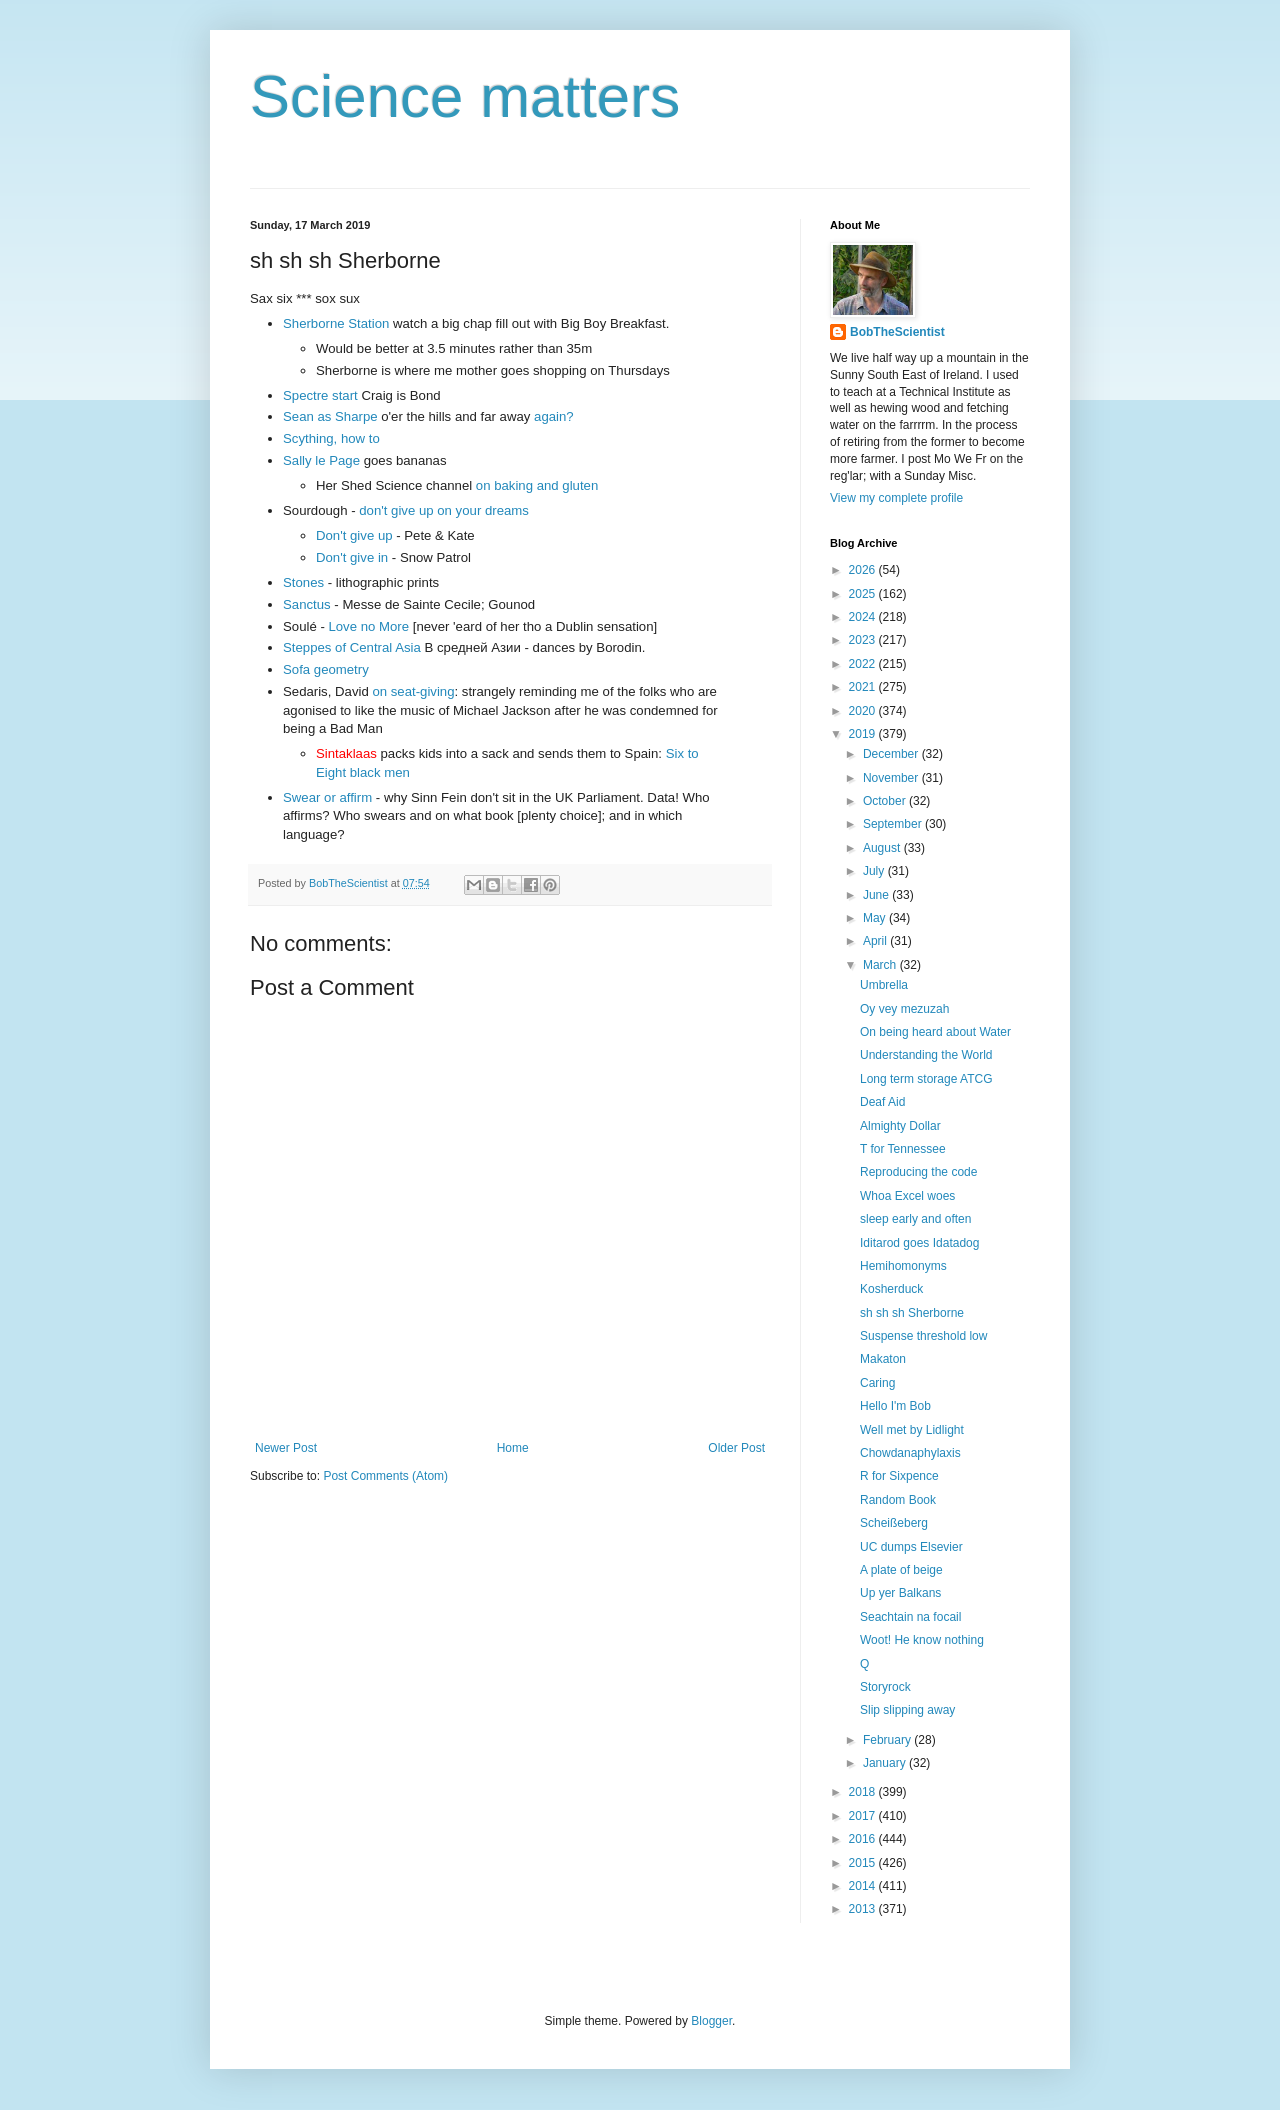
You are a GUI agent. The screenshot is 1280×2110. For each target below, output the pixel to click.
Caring (877, 1383)
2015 (864, 1863)
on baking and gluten (537, 485)
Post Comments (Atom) (385, 1476)
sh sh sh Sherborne (912, 1313)
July (875, 871)
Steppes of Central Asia (352, 647)
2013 (864, 1909)
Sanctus (307, 604)
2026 (864, 570)
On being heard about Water (935, 1032)
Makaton (883, 1359)
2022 (864, 664)
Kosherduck (891, 1289)
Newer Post (286, 1448)
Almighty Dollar (900, 1126)
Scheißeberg (894, 1523)
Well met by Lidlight (912, 1430)
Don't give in (352, 557)
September (894, 824)
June (877, 895)
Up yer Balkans (900, 1593)
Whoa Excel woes (907, 1196)
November (892, 778)
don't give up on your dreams (444, 510)
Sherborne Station (336, 323)
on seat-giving (413, 691)
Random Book (898, 1500)
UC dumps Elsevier (911, 1547)
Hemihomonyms (903, 1266)
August (883, 848)
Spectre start (320, 395)
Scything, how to (331, 438)
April (876, 941)
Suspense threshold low (923, 1336)
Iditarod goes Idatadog (919, 1243)
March (881, 965)
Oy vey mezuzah (904, 1009)
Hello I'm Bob (895, 1406)
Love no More (368, 626)
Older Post (736, 1448)
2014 (864, 1886)
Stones (303, 582)
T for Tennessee (903, 1149)
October (886, 801)
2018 (864, 1792)
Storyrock (885, 1687)
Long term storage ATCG (926, 1079)
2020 (864, 711)
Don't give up (354, 535)
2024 (864, 617)
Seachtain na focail (910, 1617)
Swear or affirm (327, 797)
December (892, 754)
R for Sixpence (899, 1476)
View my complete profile (896, 498)
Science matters (465, 96)
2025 (864, 594)
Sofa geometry (326, 669)
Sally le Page (321, 460)
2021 (864, 687)
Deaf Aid (882, 1102)
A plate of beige (901, 1570)
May (876, 918)
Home (513, 1448)
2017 (864, 1816)
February (888, 1740)
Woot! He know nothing (922, 1640)
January (886, 1763)
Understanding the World (926, 1055)
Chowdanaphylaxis (910, 1453)
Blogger (711, 2021)
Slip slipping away (907, 1710)
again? (554, 416)
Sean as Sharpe (330, 416)
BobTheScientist (897, 332)
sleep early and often (915, 1219)
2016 (864, 1839)
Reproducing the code (918, 1172)
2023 (864, 640)
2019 (864, 734)
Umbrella (884, 985)
